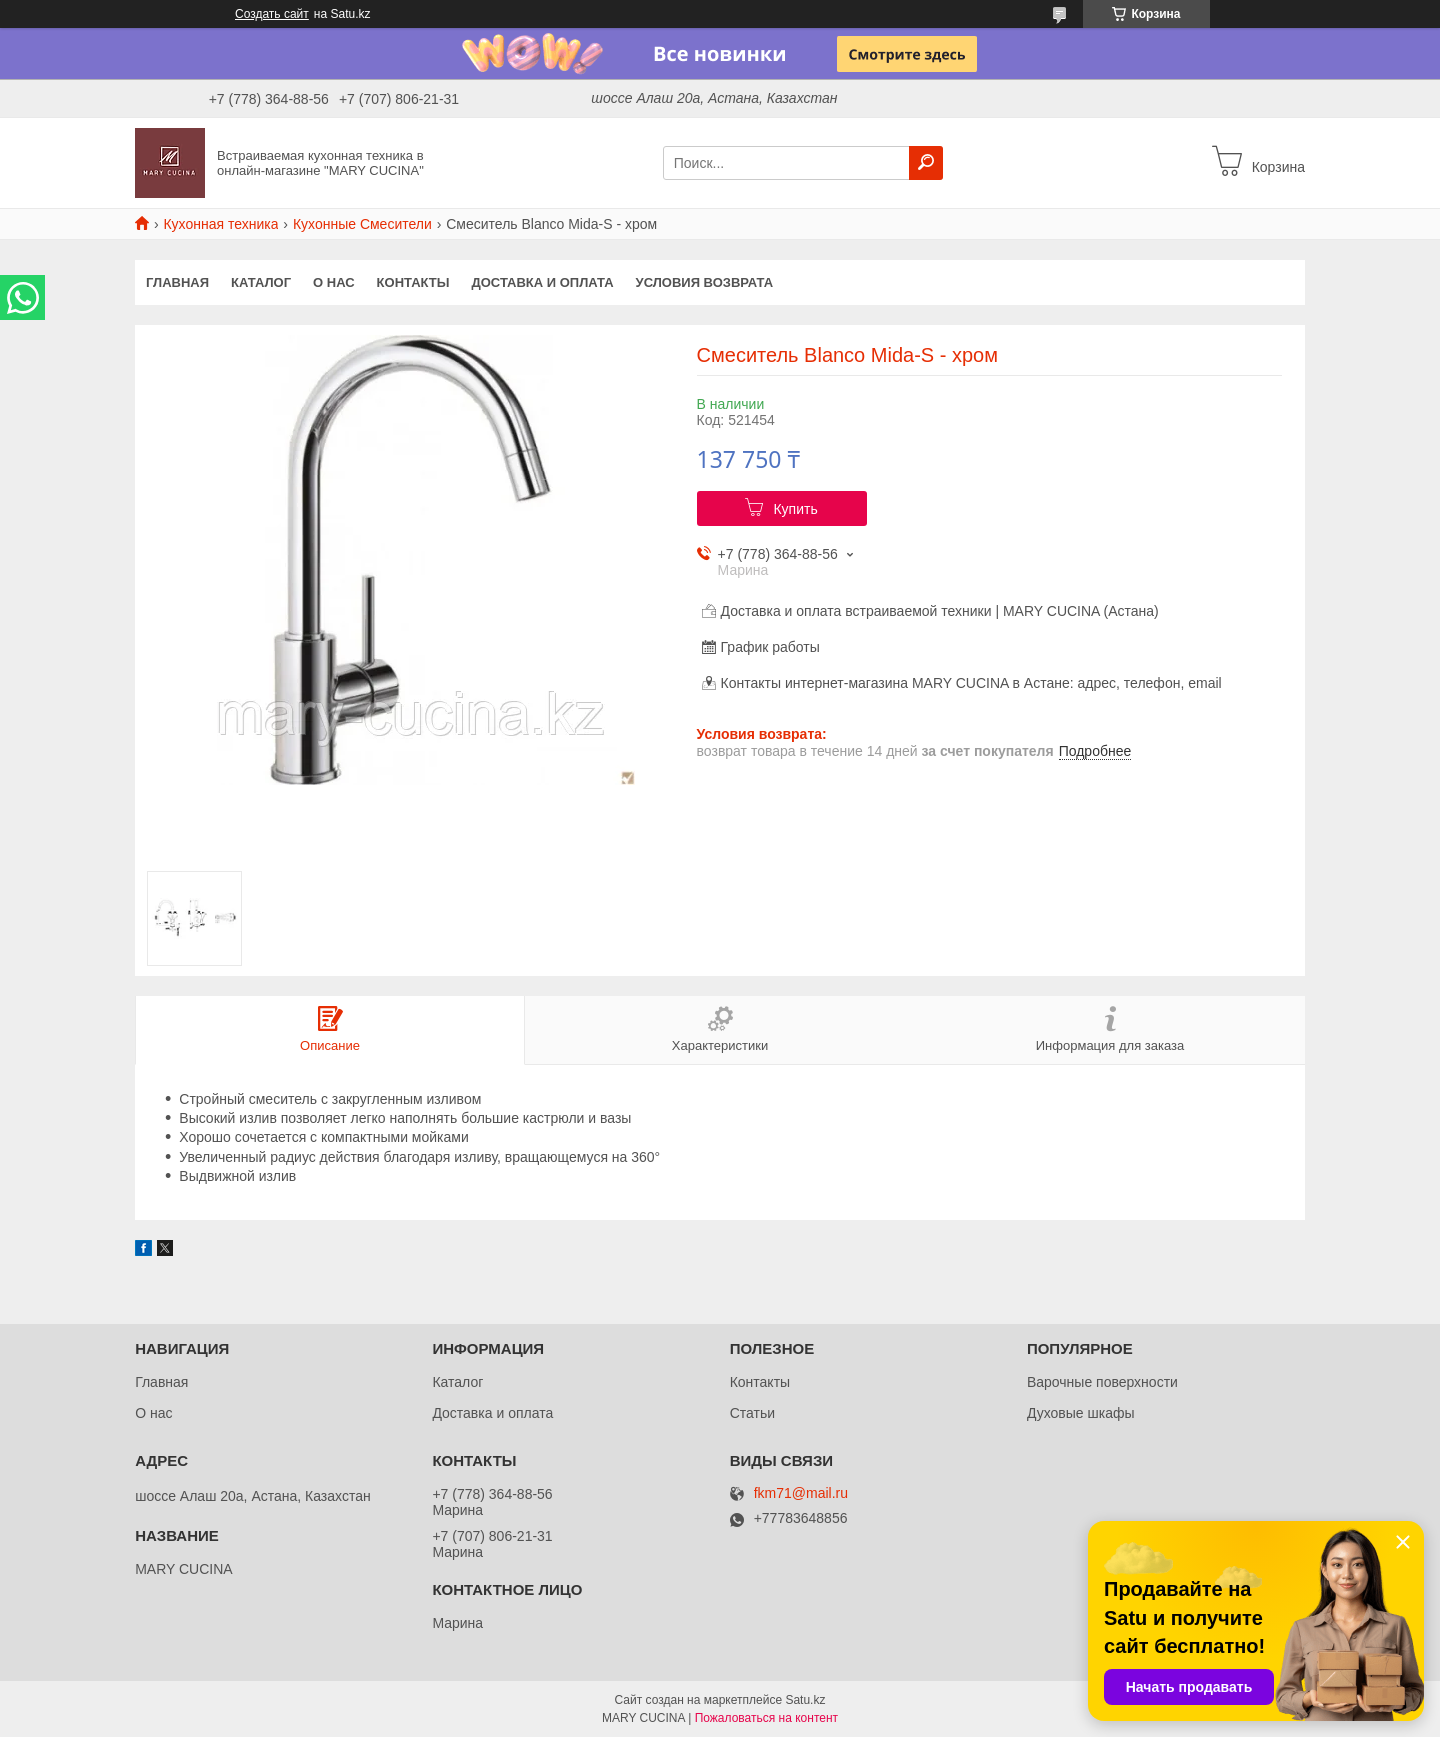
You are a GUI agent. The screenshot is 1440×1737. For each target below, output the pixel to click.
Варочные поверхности (1102, 1382)
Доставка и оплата (542, 282)
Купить (795, 509)
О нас (334, 282)
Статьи (752, 1413)
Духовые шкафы (1081, 1413)
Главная (177, 282)
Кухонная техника (220, 224)
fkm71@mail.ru (801, 1493)
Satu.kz (805, 1700)
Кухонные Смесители (362, 224)
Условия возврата (705, 282)
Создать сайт (272, 14)
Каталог (261, 282)
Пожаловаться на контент (766, 1718)
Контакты (413, 282)
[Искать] (926, 163)
